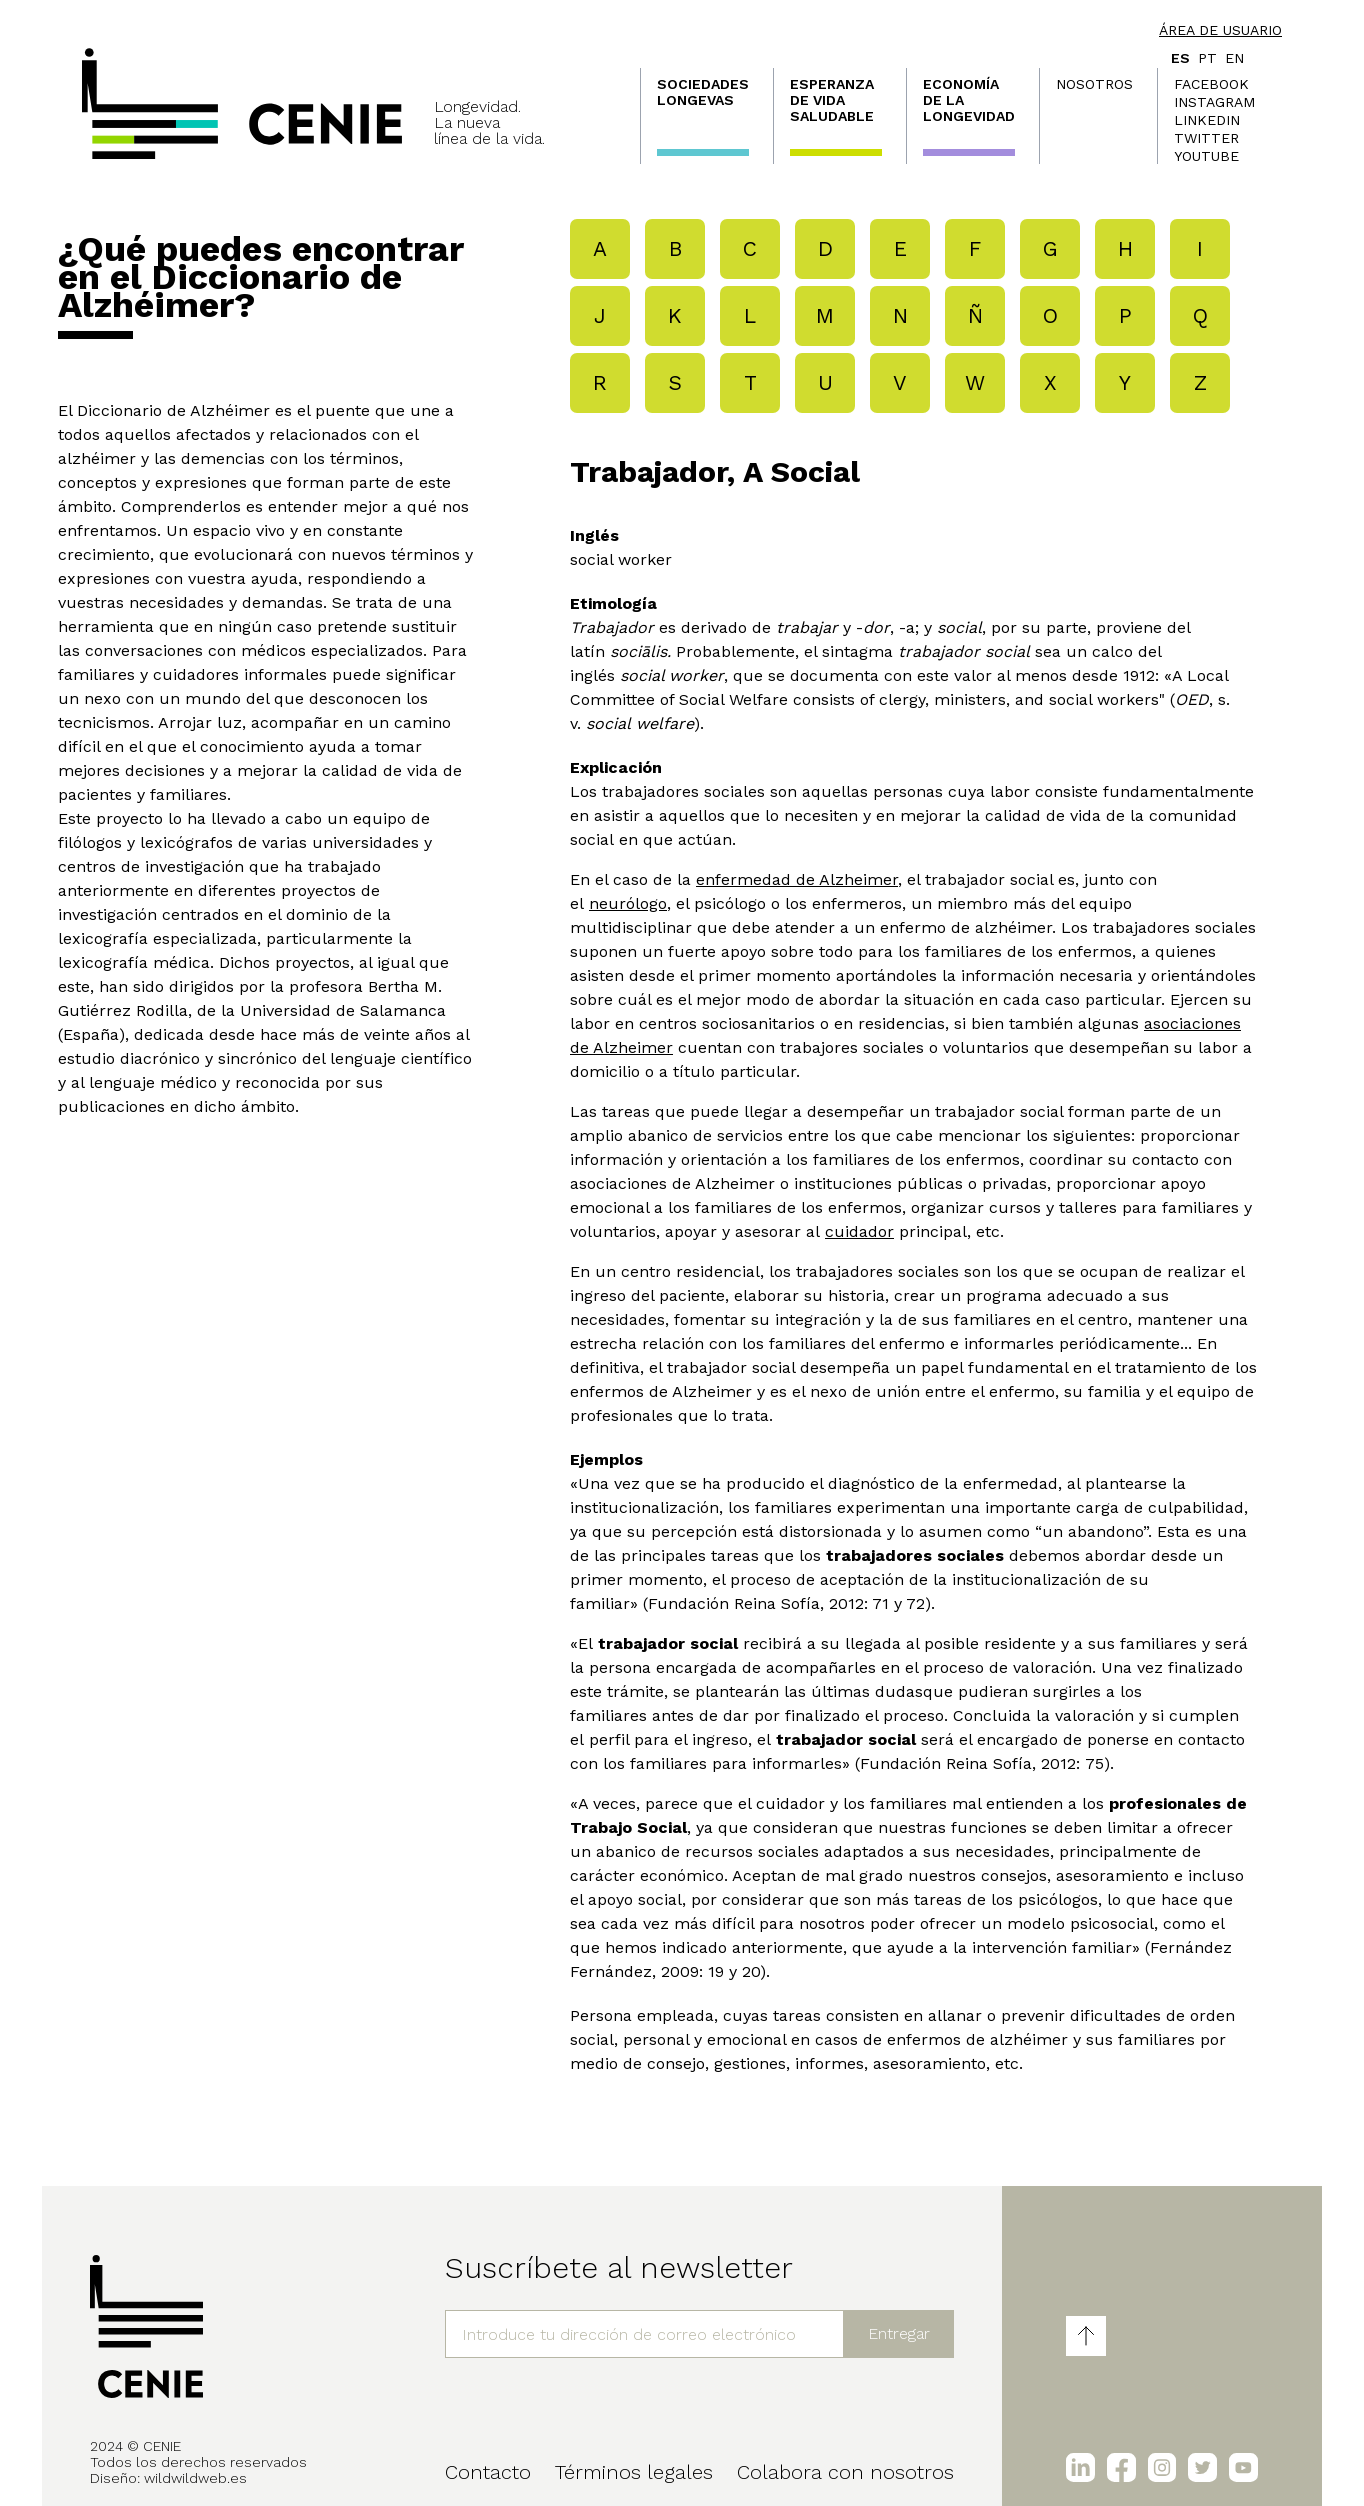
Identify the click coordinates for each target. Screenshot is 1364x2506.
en (1234, 58)
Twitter (1206, 138)
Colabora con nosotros (845, 2472)
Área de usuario (1220, 30)
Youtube (1206, 156)
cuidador (859, 1231)
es (1180, 58)
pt (1207, 58)
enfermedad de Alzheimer (797, 879)
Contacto (488, 2472)
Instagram (1214, 102)
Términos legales (634, 2472)
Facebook (1211, 84)
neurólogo (628, 903)
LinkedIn (1207, 120)
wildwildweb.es (195, 2478)
